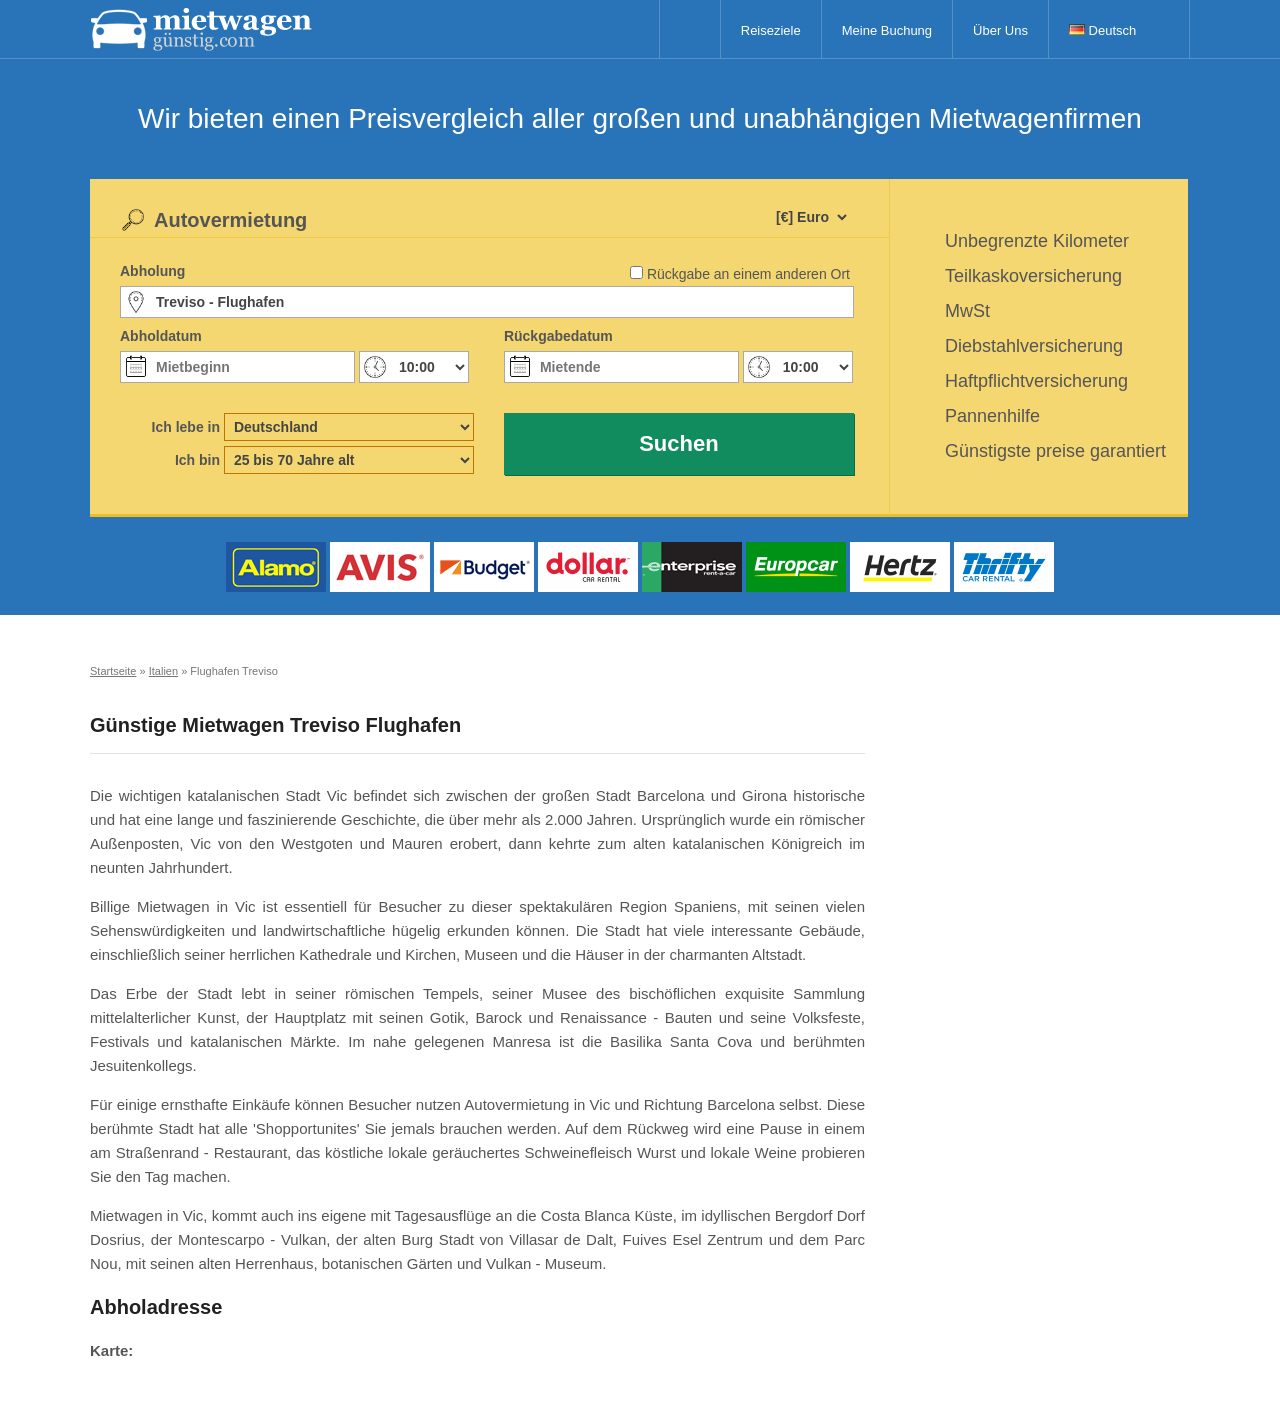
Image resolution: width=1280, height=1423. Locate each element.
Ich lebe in (186, 427)
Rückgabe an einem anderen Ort (748, 274)
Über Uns (1000, 30)
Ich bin (197, 460)
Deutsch (1102, 30)
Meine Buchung (887, 30)
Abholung (152, 271)
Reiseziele (771, 30)
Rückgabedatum (558, 336)
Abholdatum (161, 336)
